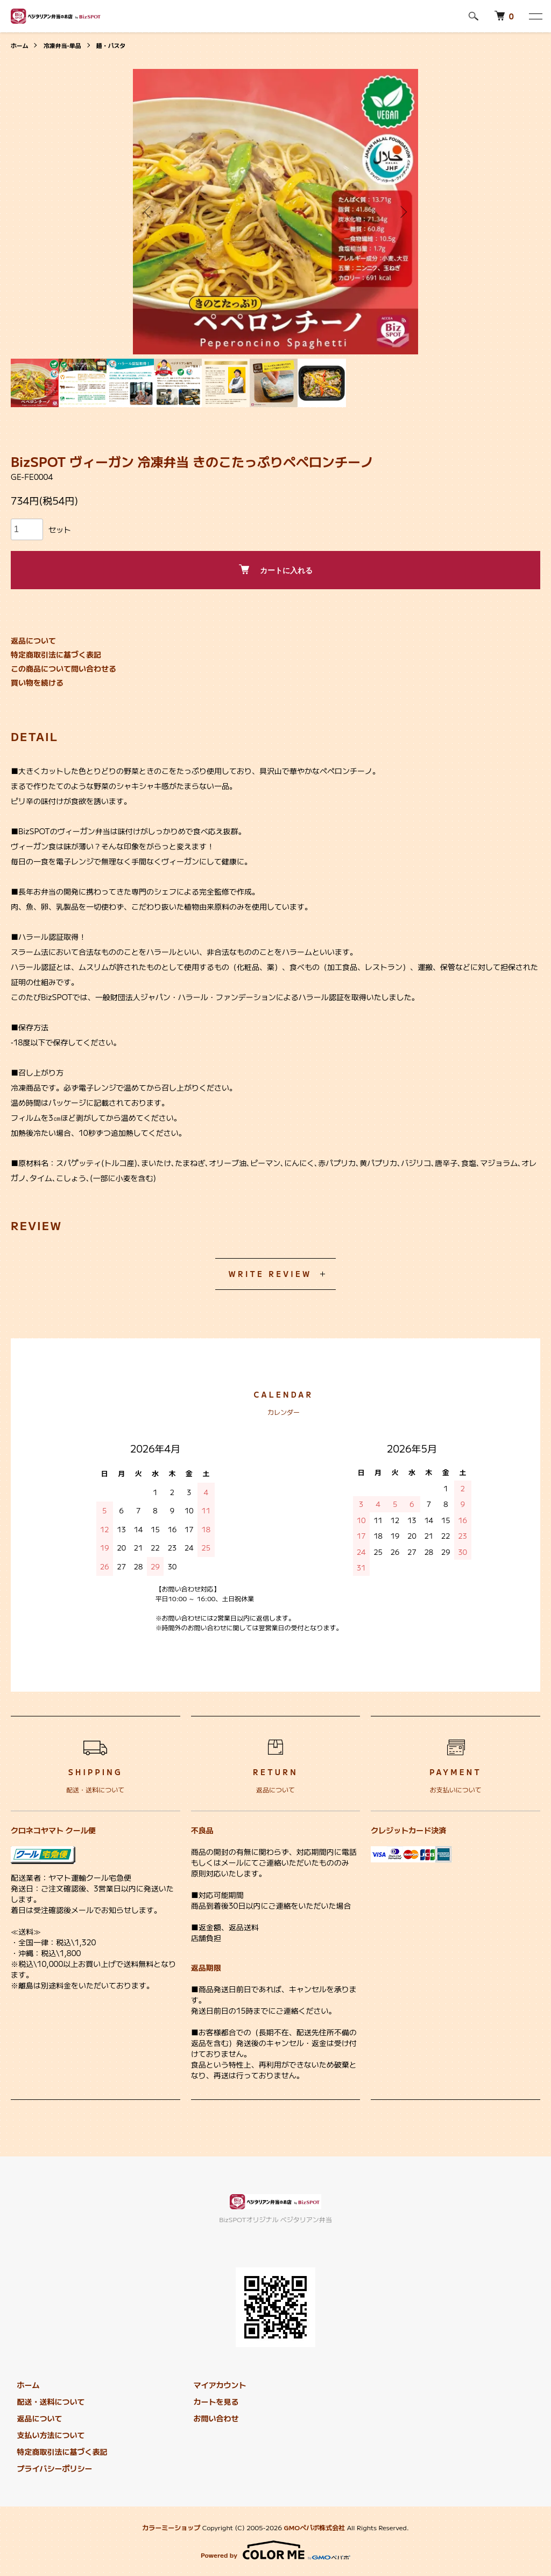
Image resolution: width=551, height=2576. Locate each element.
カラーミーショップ (171, 2527)
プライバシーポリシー (48, 2468)
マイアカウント (213, 2384)
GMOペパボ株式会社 (314, 2527)
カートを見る (209, 2401)
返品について (33, 640)
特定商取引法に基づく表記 (56, 654)
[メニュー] (535, 16)
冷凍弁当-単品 (66, 45)
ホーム (20, 45)
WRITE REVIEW (270, 1273)
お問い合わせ (209, 2418)
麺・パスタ (118, 45)
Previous (149, 212)
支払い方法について (45, 2435)
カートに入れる (276, 569)
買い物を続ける (37, 682)
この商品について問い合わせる (63, 668)
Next (402, 212)
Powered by (275, 2550)
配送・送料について (45, 2401)
